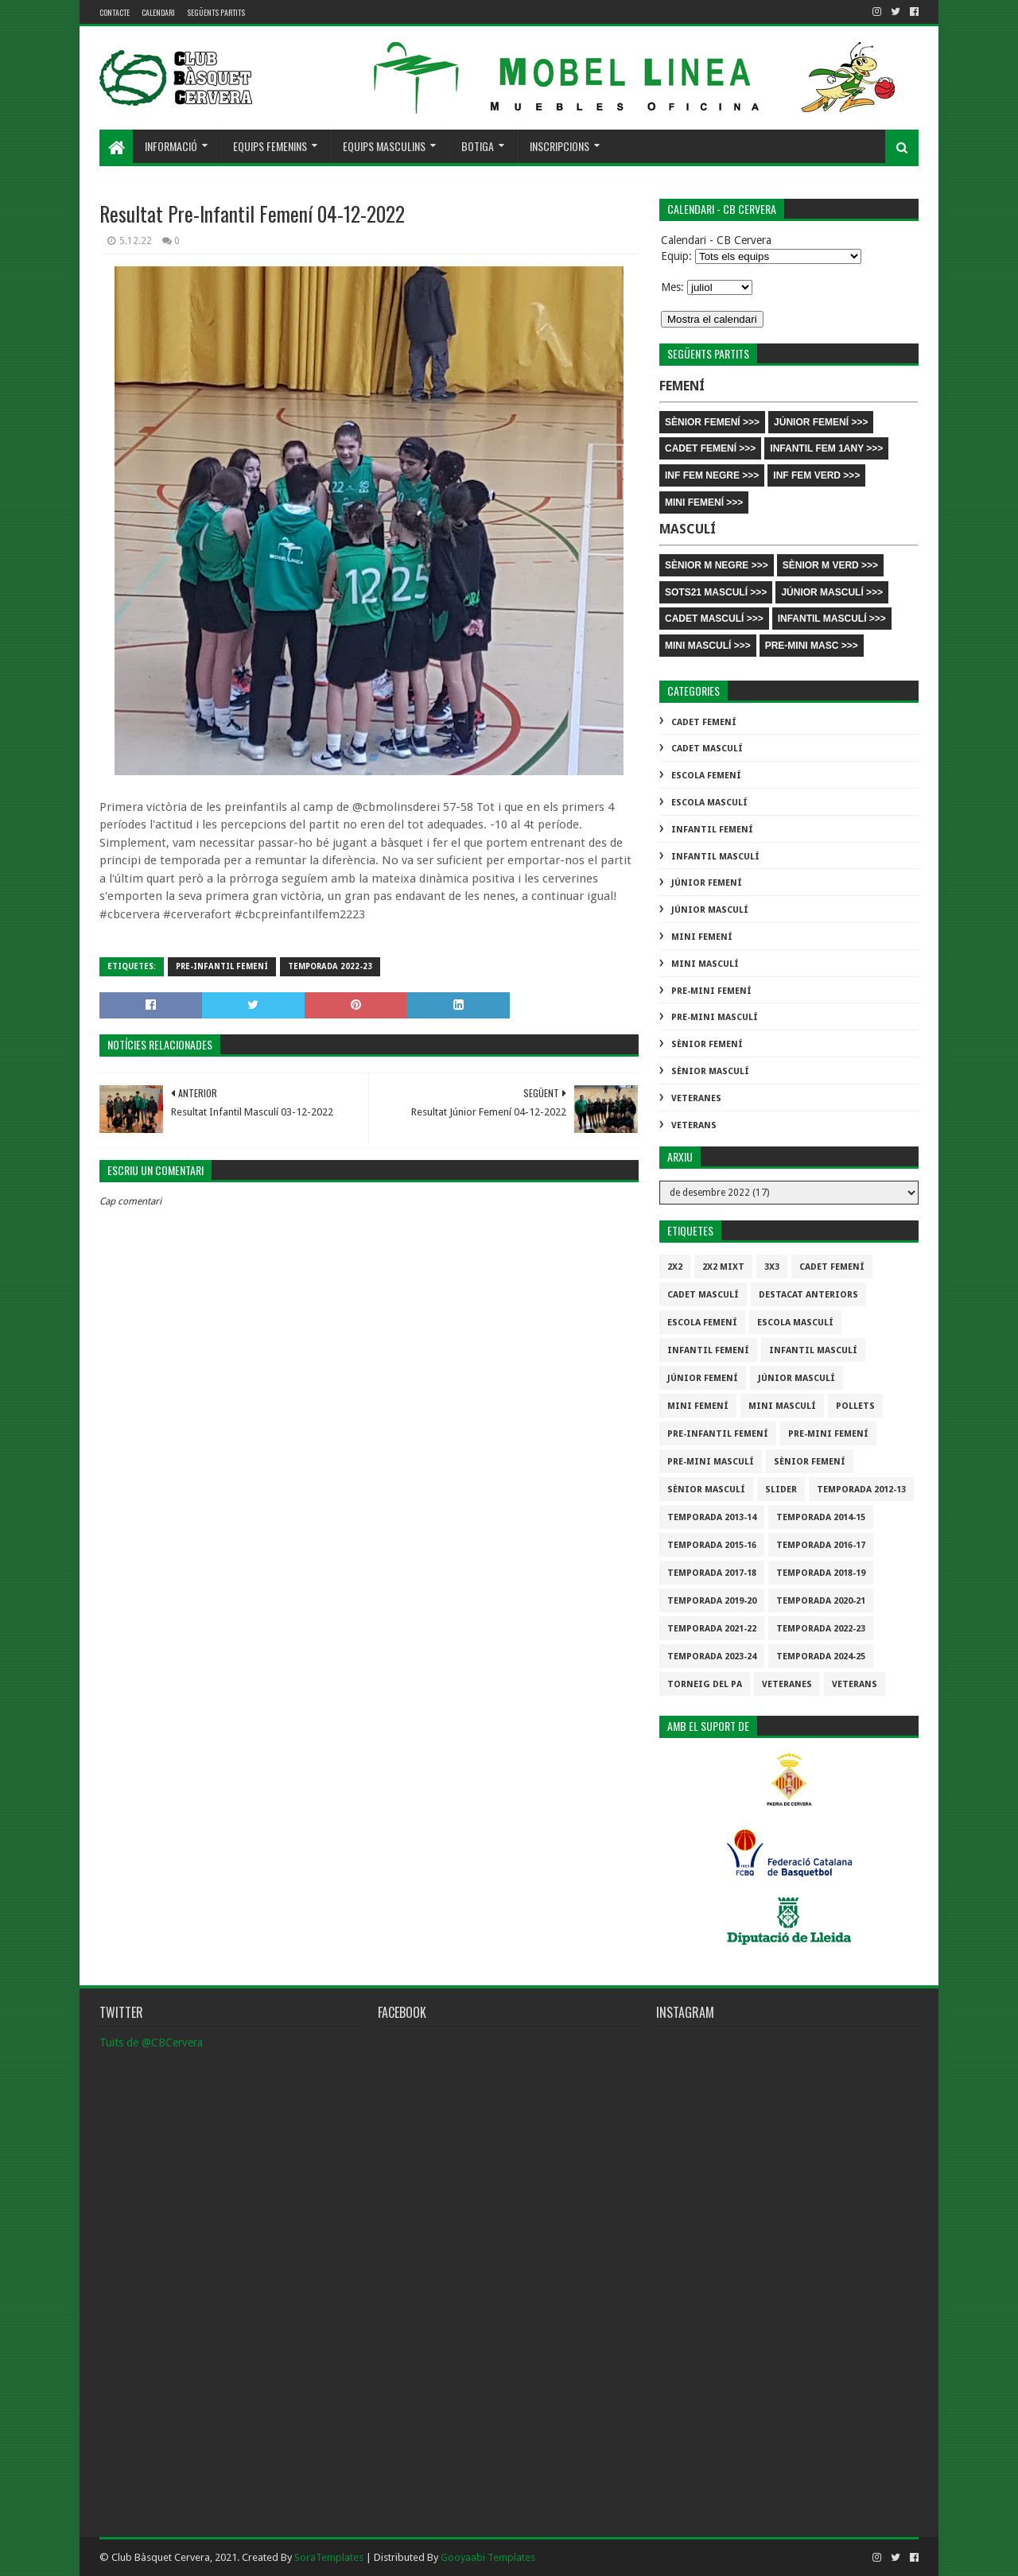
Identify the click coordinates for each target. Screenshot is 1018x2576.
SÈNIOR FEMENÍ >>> (712, 422)
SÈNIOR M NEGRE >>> (716, 565)
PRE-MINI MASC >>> (811, 645)
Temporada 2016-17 (820, 1545)
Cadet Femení (703, 722)
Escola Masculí (709, 802)
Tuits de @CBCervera (151, 2042)
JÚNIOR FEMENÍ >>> (821, 422)
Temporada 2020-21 (820, 1601)
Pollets (855, 1406)
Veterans (694, 1125)
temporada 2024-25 (820, 1656)
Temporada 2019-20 (711, 1601)
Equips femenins (270, 146)
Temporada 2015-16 (711, 1545)
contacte (114, 12)
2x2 (674, 1267)
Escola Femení (706, 775)
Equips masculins (384, 146)
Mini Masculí (705, 964)
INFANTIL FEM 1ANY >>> (826, 448)
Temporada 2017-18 (711, 1573)
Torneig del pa (704, 1684)
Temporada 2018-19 (820, 1573)
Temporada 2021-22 (711, 1629)
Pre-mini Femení (711, 991)
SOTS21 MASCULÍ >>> (716, 592)
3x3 (771, 1267)
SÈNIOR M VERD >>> (830, 565)
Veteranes (696, 1098)
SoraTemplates (328, 2557)
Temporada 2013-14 (711, 1517)
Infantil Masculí (715, 857)
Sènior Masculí (710, 1071)
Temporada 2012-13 (861, 1489)
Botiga (477, 146)
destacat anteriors (808, 1295)
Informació (171, 146)
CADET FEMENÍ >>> (710, 448)
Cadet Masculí (707, 748)
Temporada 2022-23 (330, 966)
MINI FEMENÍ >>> (704, 502)
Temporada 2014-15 (820, 1517)
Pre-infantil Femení (222, 966)
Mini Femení (701, 937)
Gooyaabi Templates (488, 2557)
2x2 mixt (723, 1267)
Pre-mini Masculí (714, 1017)
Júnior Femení (706, 883)
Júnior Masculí (709, 910)
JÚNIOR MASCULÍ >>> (832, 592)
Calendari (158, 12)
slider (781, 1489)
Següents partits (216, 12)
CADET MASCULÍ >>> (714, 618)
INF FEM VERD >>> (816, 475)
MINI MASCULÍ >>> (708, 645)
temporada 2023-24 (711, 1656)
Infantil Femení (712, 829)
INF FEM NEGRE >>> (712, 475)
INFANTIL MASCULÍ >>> (832, 618)
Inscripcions (559, 146)
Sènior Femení (707, 1044)
